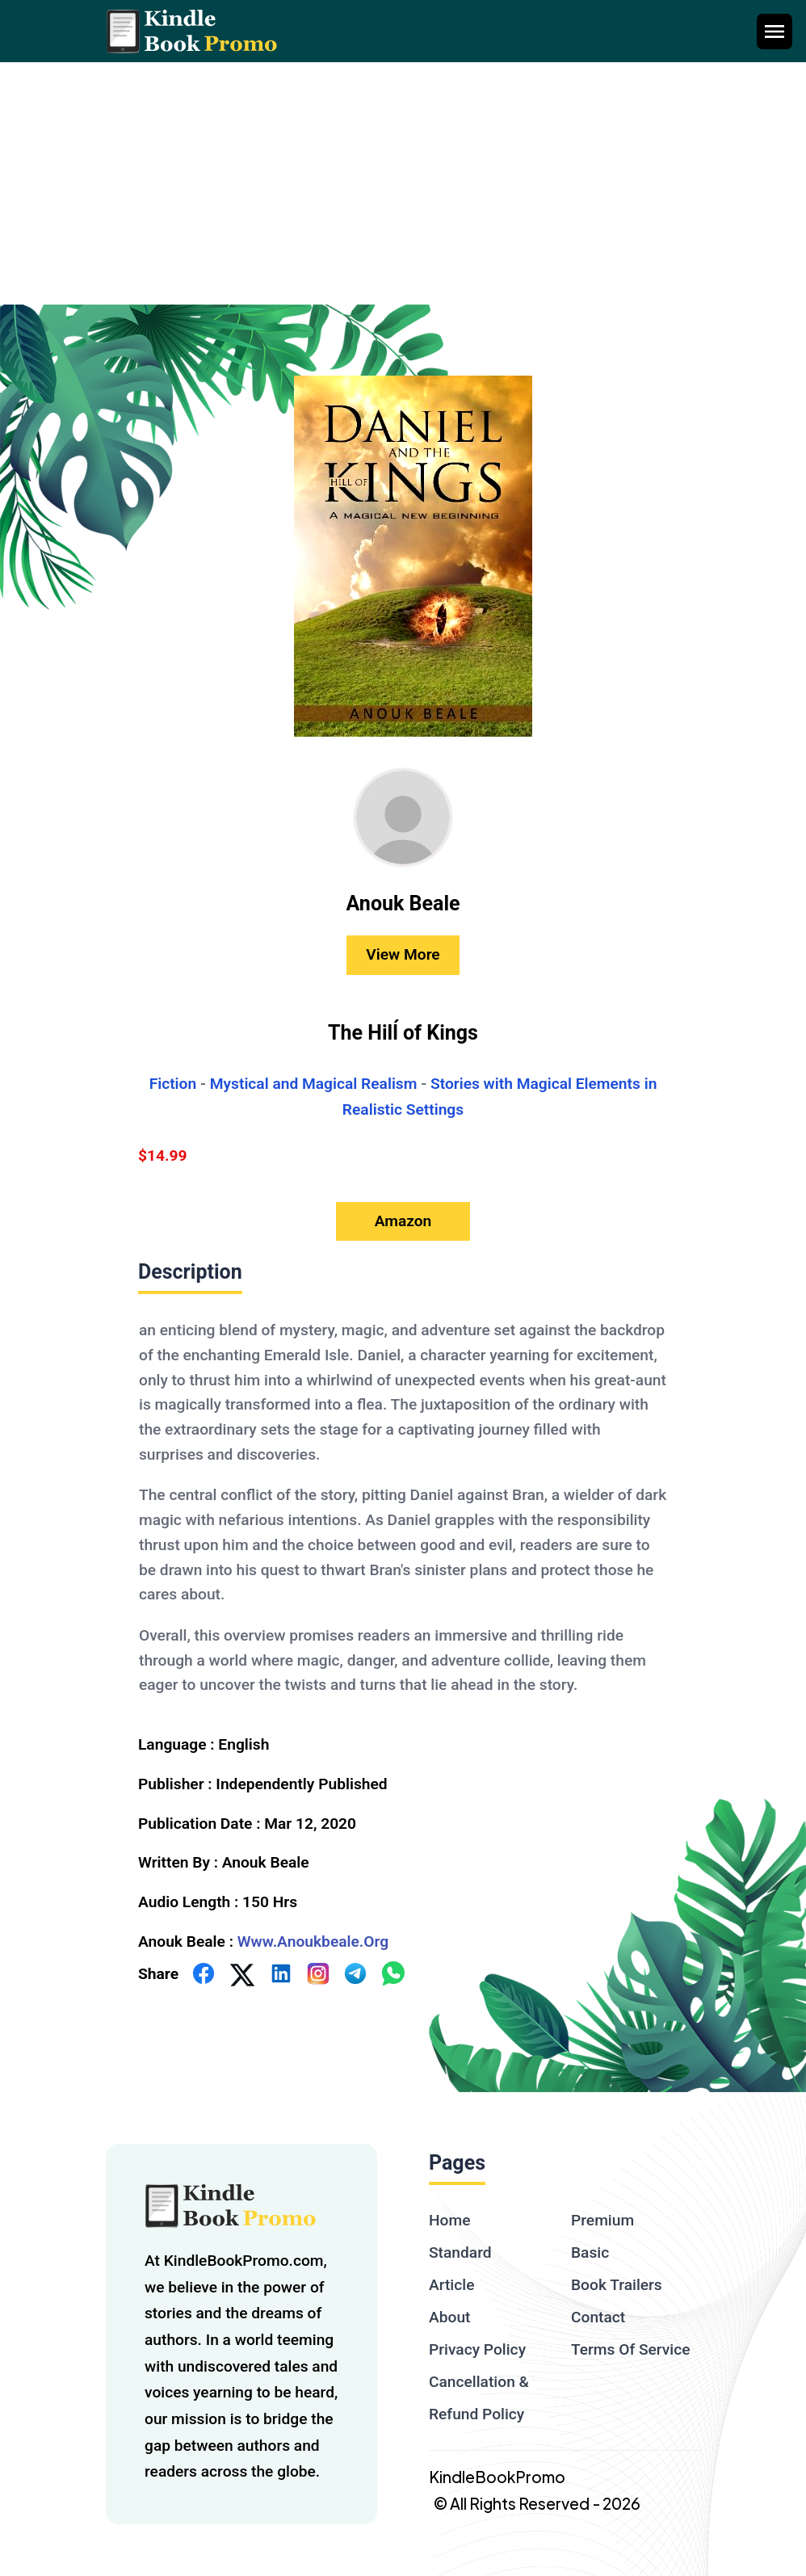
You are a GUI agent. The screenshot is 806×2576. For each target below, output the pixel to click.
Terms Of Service (631, 2349)
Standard (460, 2252)
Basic (590, 2252)
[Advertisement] (403, 183)
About (449, 2317)
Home (450, 2220)
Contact (598, 2317)
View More (402, 954)
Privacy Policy (477, 2349)
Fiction (173, 1083)
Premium (602, 2220)
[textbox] (403, 1506)
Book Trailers (616, 2285)
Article (451, 2285)
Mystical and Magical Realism (314, 1083)
